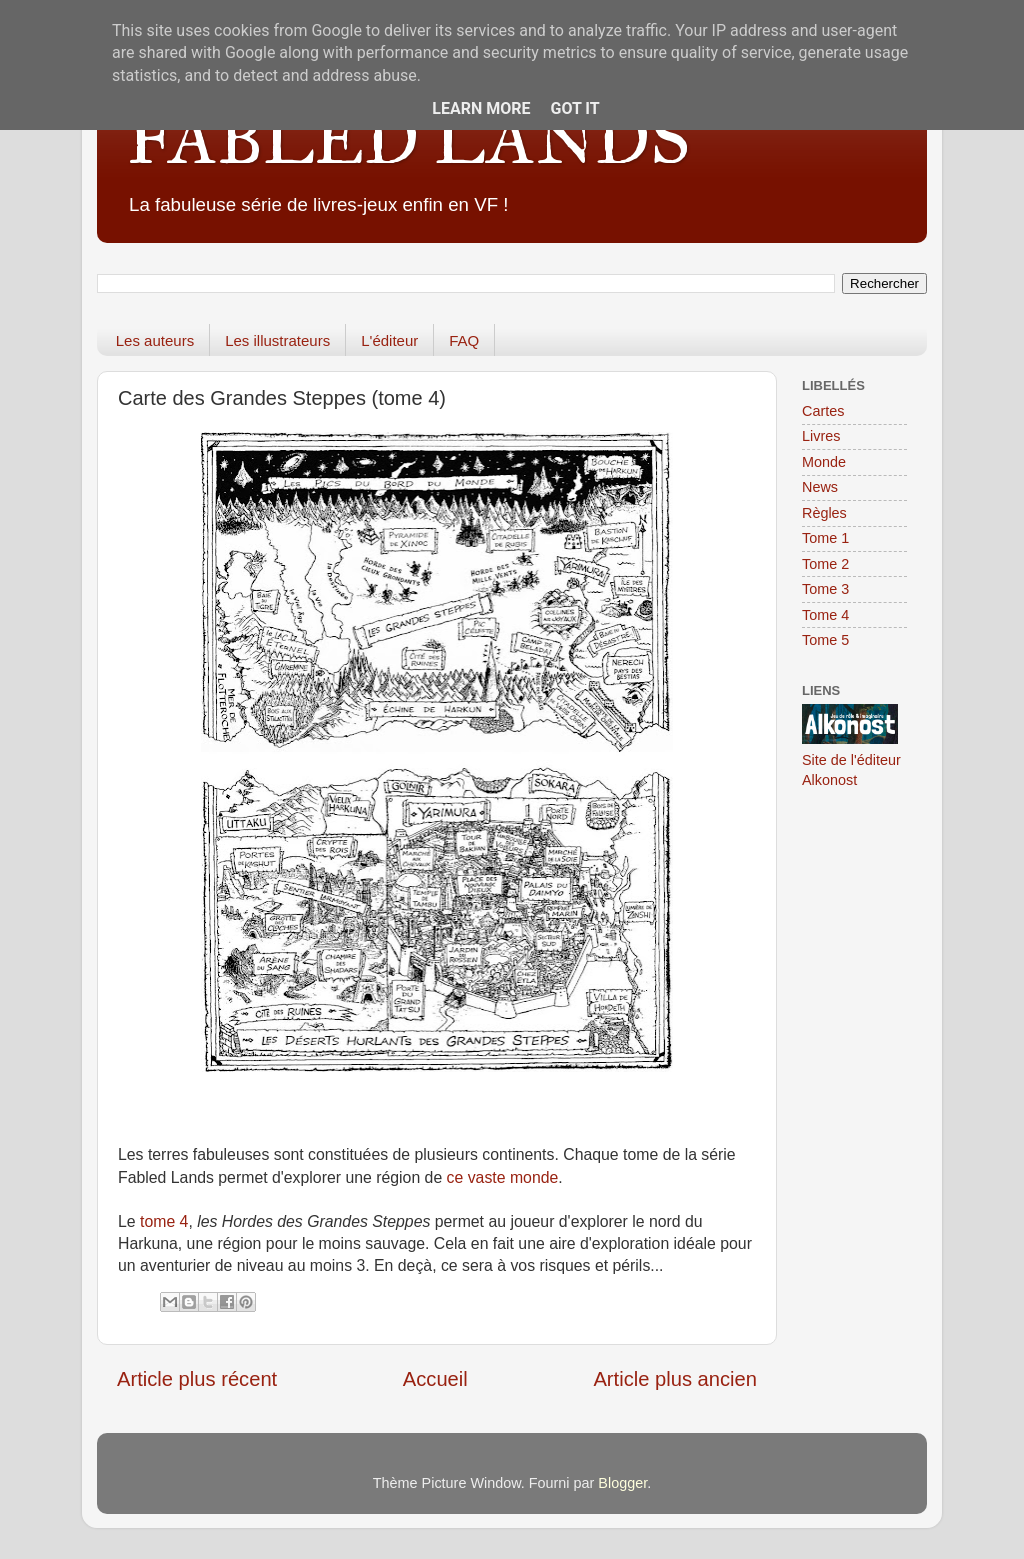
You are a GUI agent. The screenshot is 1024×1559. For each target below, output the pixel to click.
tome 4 (164, 1221)
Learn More (481, 108)
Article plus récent (197, 1379)
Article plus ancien (675, 1379)
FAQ (464, 340)
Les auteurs (155, 340)
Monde (824, 462)
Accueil (435, 1379)
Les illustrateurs (277, 340)
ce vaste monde (503, 1177)
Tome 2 (825, 564)
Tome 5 (825, 640)
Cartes (823, 411)
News (820, 487)
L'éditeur (389, 340)
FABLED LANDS (408, 139)
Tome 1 (825, 538)
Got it (574, 108)
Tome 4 (825, 615)
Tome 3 (825, 589)
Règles (824, 513)
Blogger (622, 1483)
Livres (821, 436)
